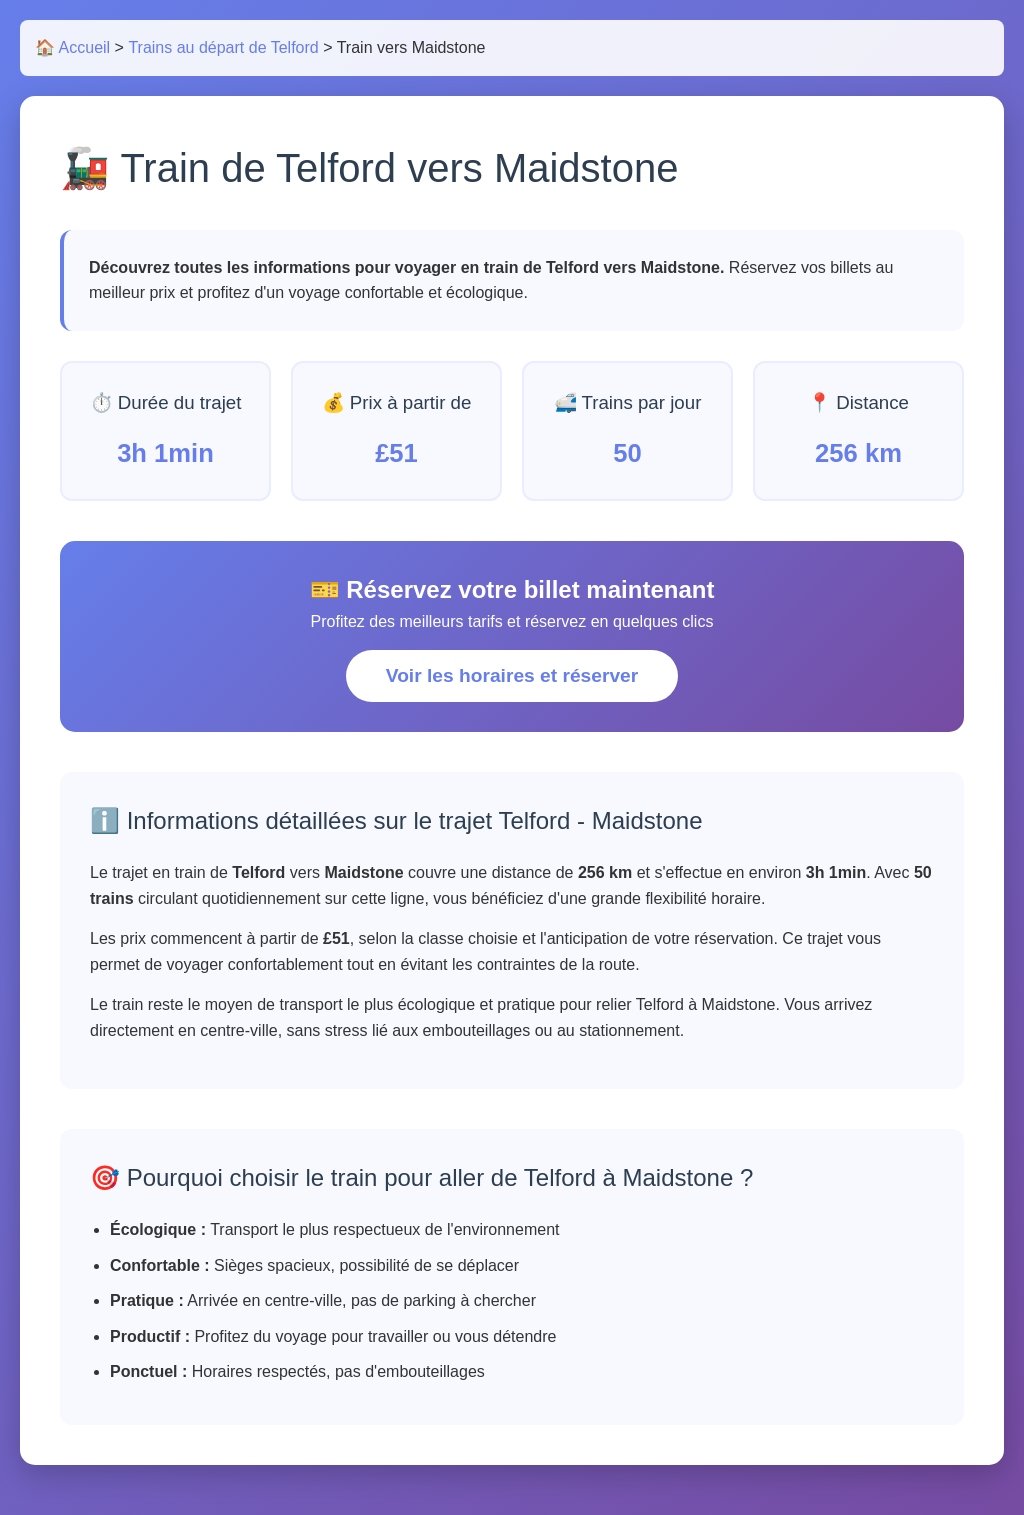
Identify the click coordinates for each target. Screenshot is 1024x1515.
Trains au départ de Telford (223, 47)
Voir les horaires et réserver (512, 675)
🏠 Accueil (72, 47)
